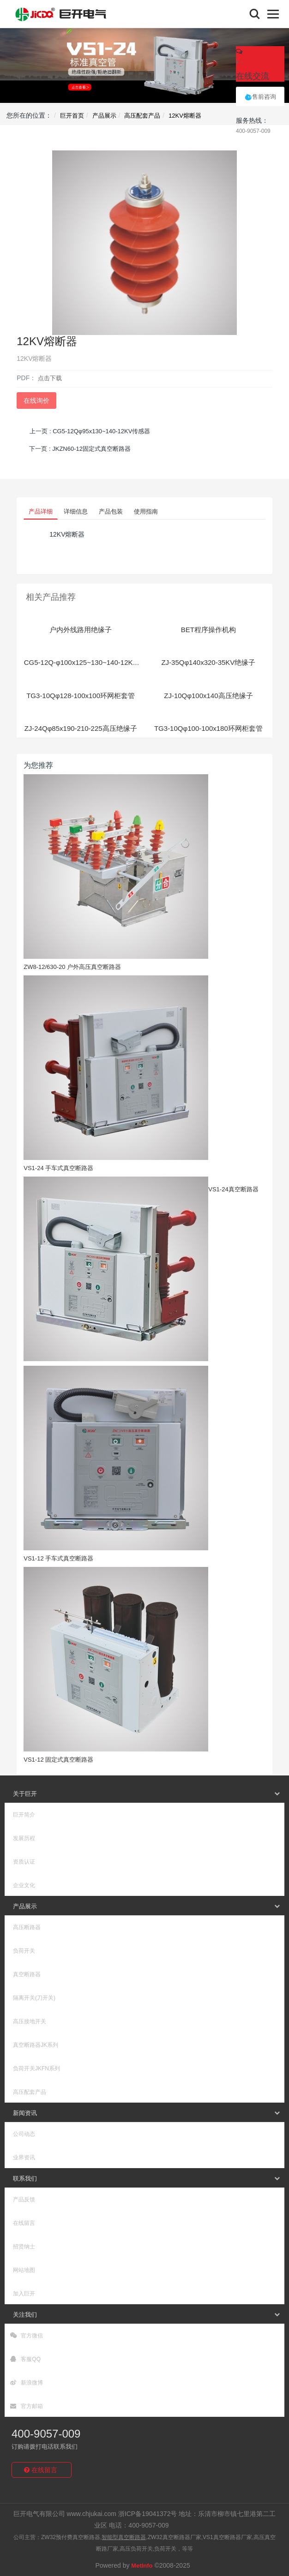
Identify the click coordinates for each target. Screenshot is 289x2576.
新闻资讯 (25, 2113)
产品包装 (111, 511)
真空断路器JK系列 (35, 2045)
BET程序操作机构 (208, 630)
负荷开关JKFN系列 (36, 2068)
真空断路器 (27, 1974)
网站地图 (24, 2270)
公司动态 (24, 2134)
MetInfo (141, 2565)
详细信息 (76, 511)
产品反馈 (24, 2199)
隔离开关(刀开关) (34, 1998)
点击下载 (50, 378)
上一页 (90, 431)
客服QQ (25, 2359)
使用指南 (146, 511)
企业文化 (24, 1885)
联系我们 (25, 2178)
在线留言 (24, 2223)
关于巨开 (25, 1793)
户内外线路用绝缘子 (80, 630)
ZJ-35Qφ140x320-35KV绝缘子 (208, 662)
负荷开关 (24, 1951)
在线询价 (36, 400)
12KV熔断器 (185, 115)
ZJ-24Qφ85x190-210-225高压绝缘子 (80, 728)
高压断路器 (27, 1927)
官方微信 (26, 2335)
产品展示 (104, 115)
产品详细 (41, 511)
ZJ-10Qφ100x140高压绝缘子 (208, 695)
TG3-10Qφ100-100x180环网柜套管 (208, 728)
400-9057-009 (46, 2433)
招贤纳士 (24, 2246)
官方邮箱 (26, 2406)
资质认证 (24, 1862)
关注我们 (25, 2314)
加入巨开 (24, 2293)
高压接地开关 (29, 2021)
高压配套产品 (142, 115)
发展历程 (24, 1838)
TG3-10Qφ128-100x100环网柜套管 (80, 695)
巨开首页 (72, 115)
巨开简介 (24, 1814)
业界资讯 (24, 2157)
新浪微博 (26, 2382)
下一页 (80, 448)
